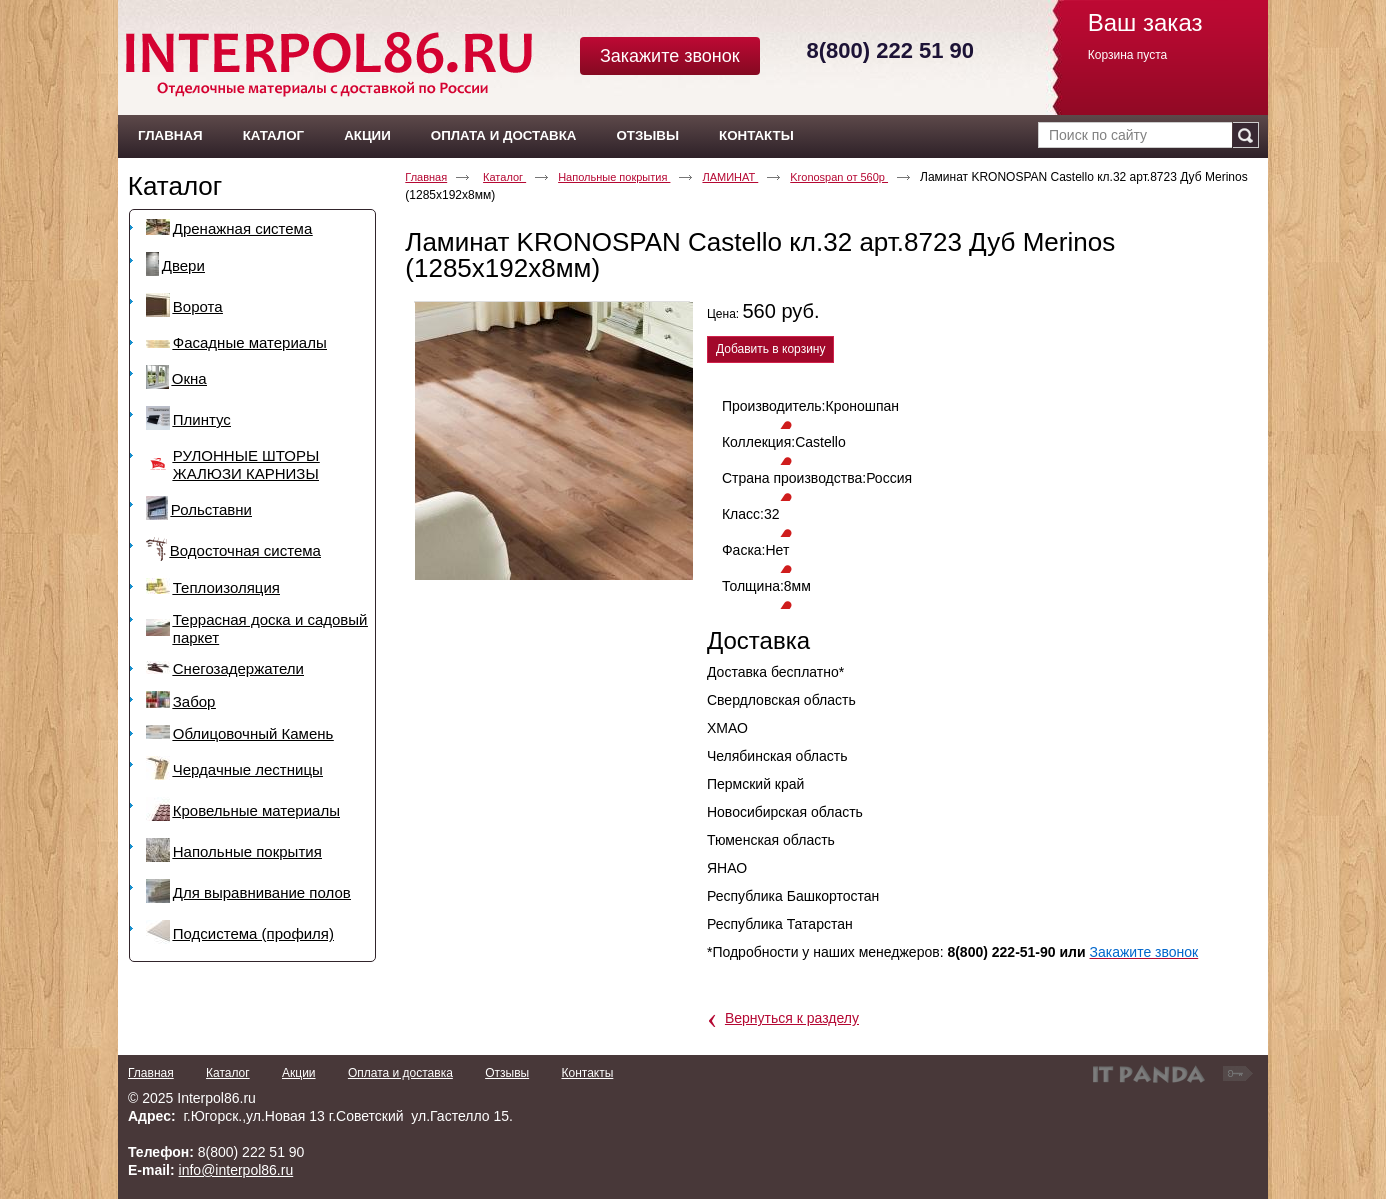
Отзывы (507, 1073)
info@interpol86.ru (236, 1170)
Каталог (175, 186)
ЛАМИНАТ (730, 177)
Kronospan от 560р (839, 177)
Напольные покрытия (614, 177)
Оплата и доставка (400, 1073)
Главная (426, 177)
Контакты (587, 1073)
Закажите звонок (670, 56)
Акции (299, 1073)
